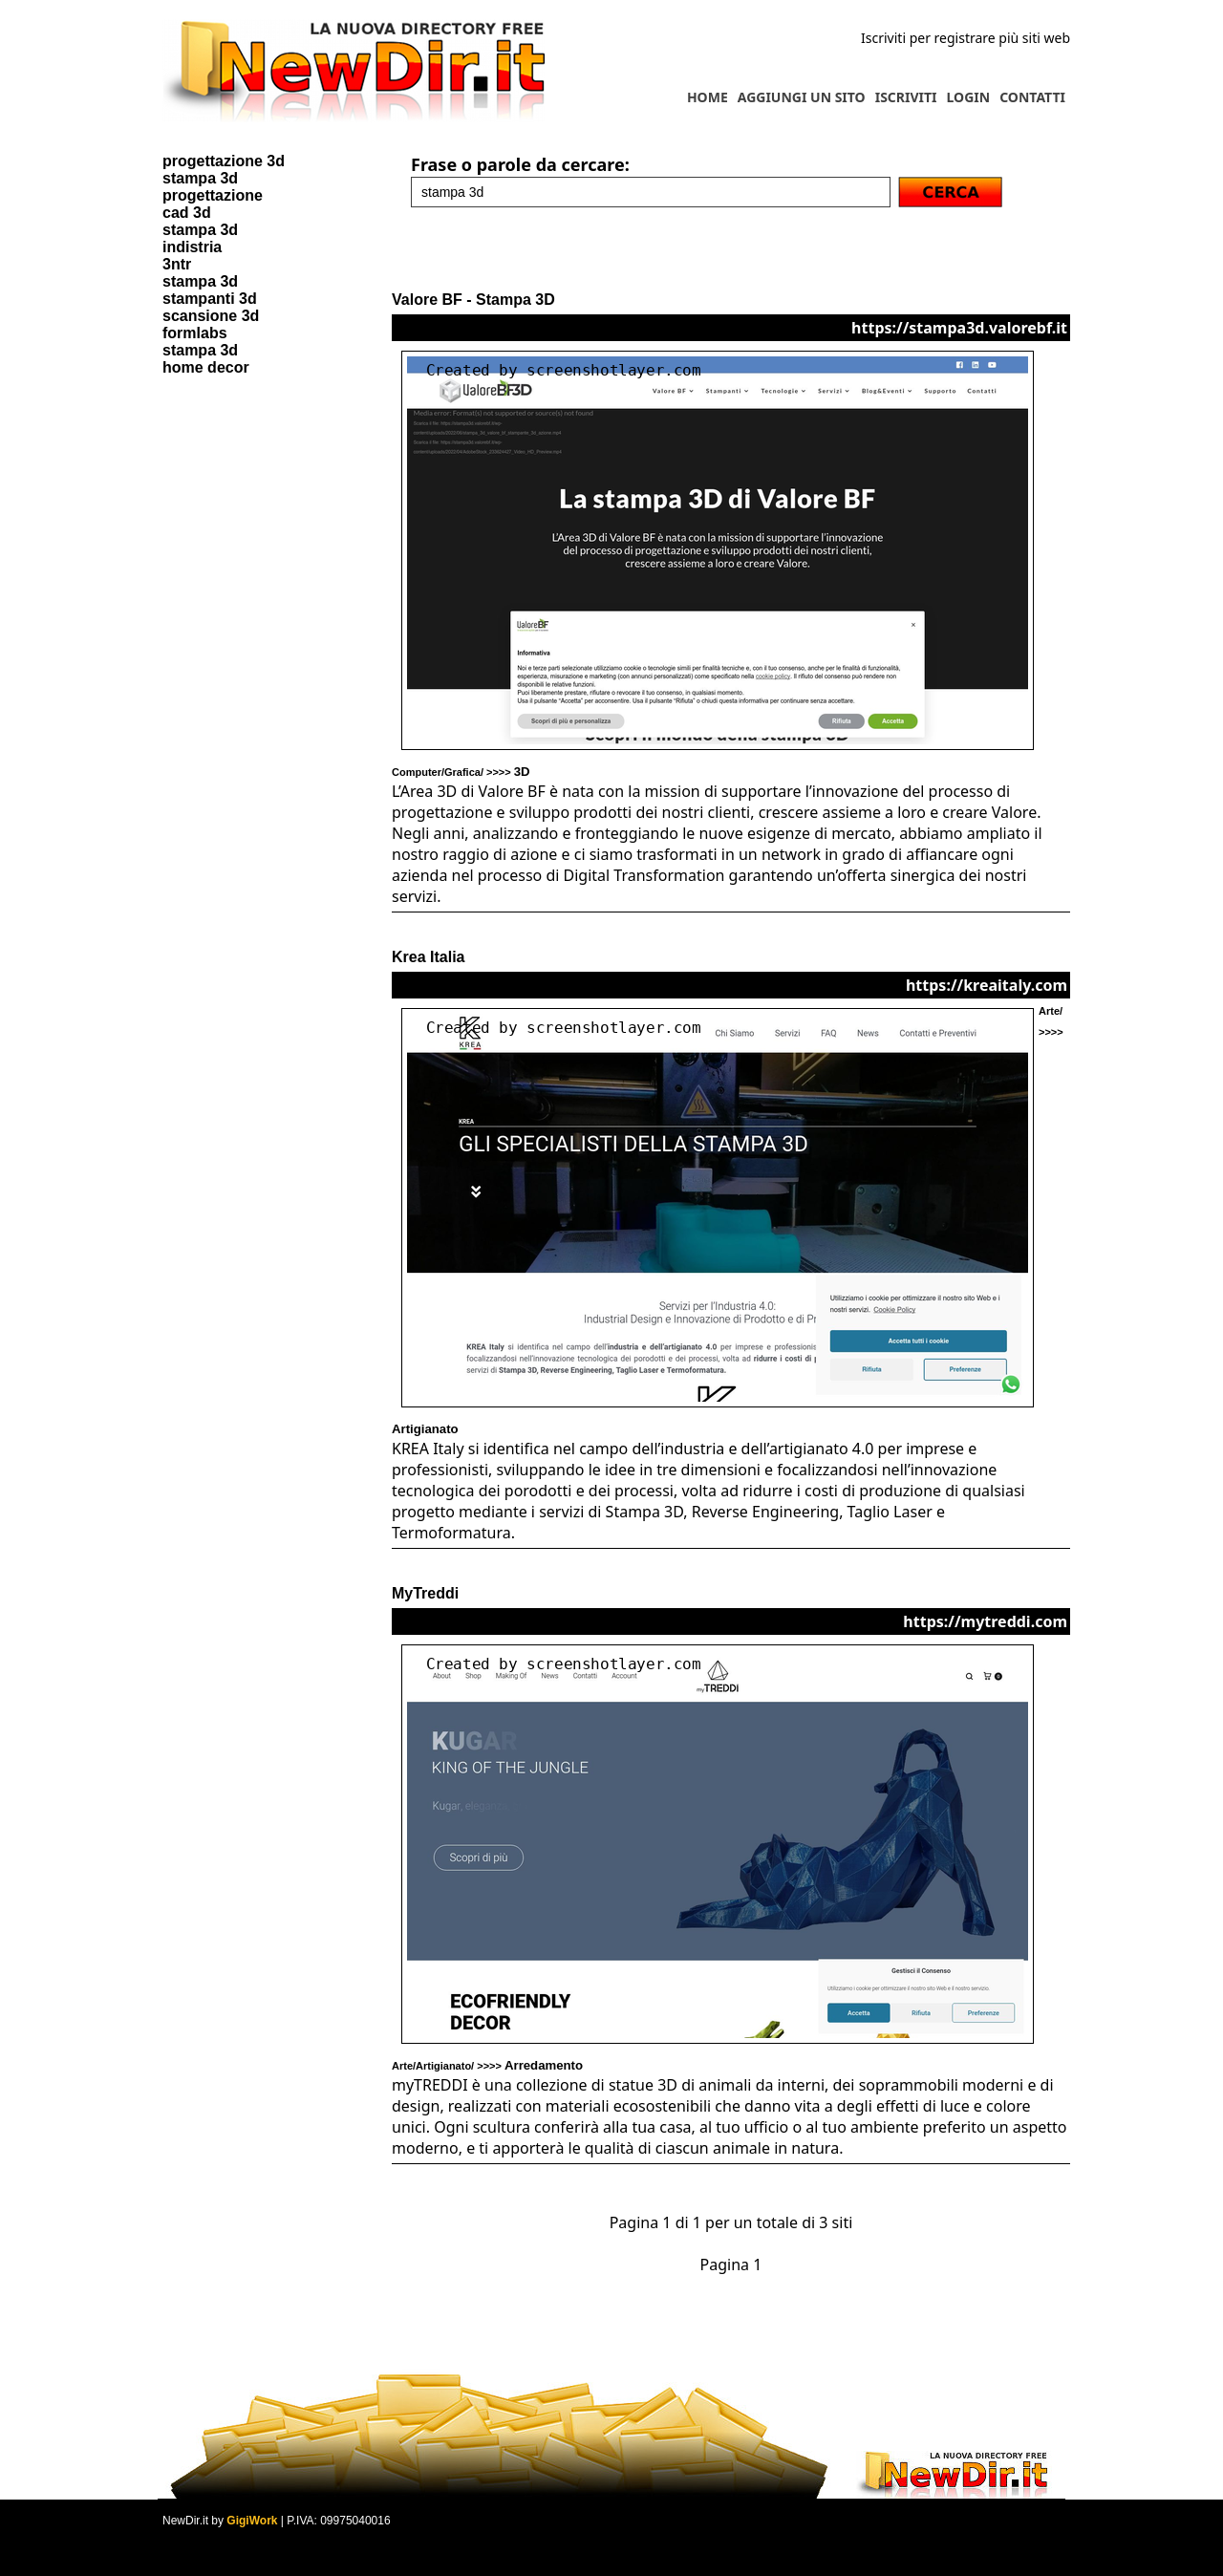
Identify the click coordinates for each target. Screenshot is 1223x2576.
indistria (192, 247)
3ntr (176, 264)
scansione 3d (210, 316)
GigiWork (251, 2520)
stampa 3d (200, 178)
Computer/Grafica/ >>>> (461, 772)
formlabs (194, 333)
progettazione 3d (223, 161)
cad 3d (186, 212)
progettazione (212, 195)
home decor (205, 367)
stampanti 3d (209, 298)
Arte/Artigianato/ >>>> (487, 2066)
